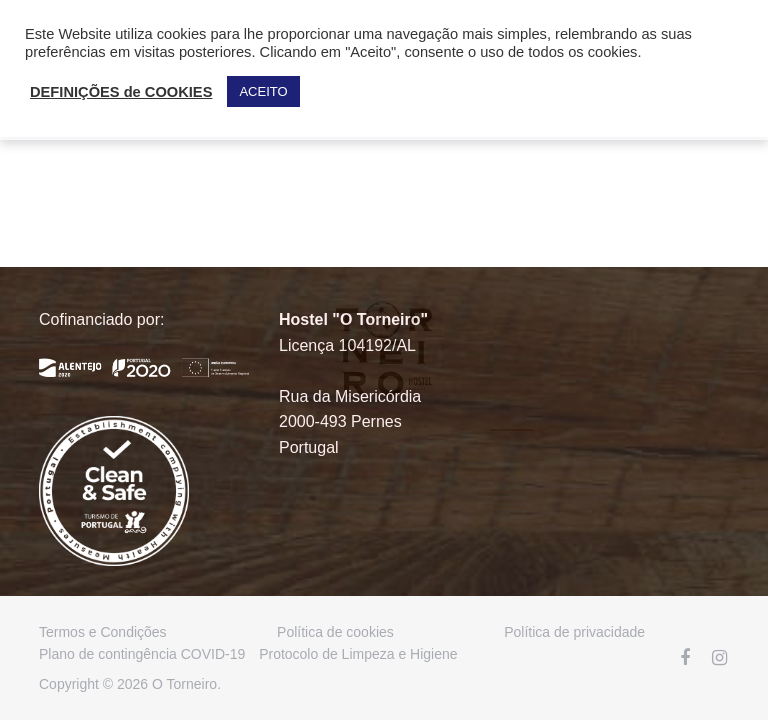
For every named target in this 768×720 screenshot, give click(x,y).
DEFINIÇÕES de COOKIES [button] (121, 92)
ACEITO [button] (263, 91)
